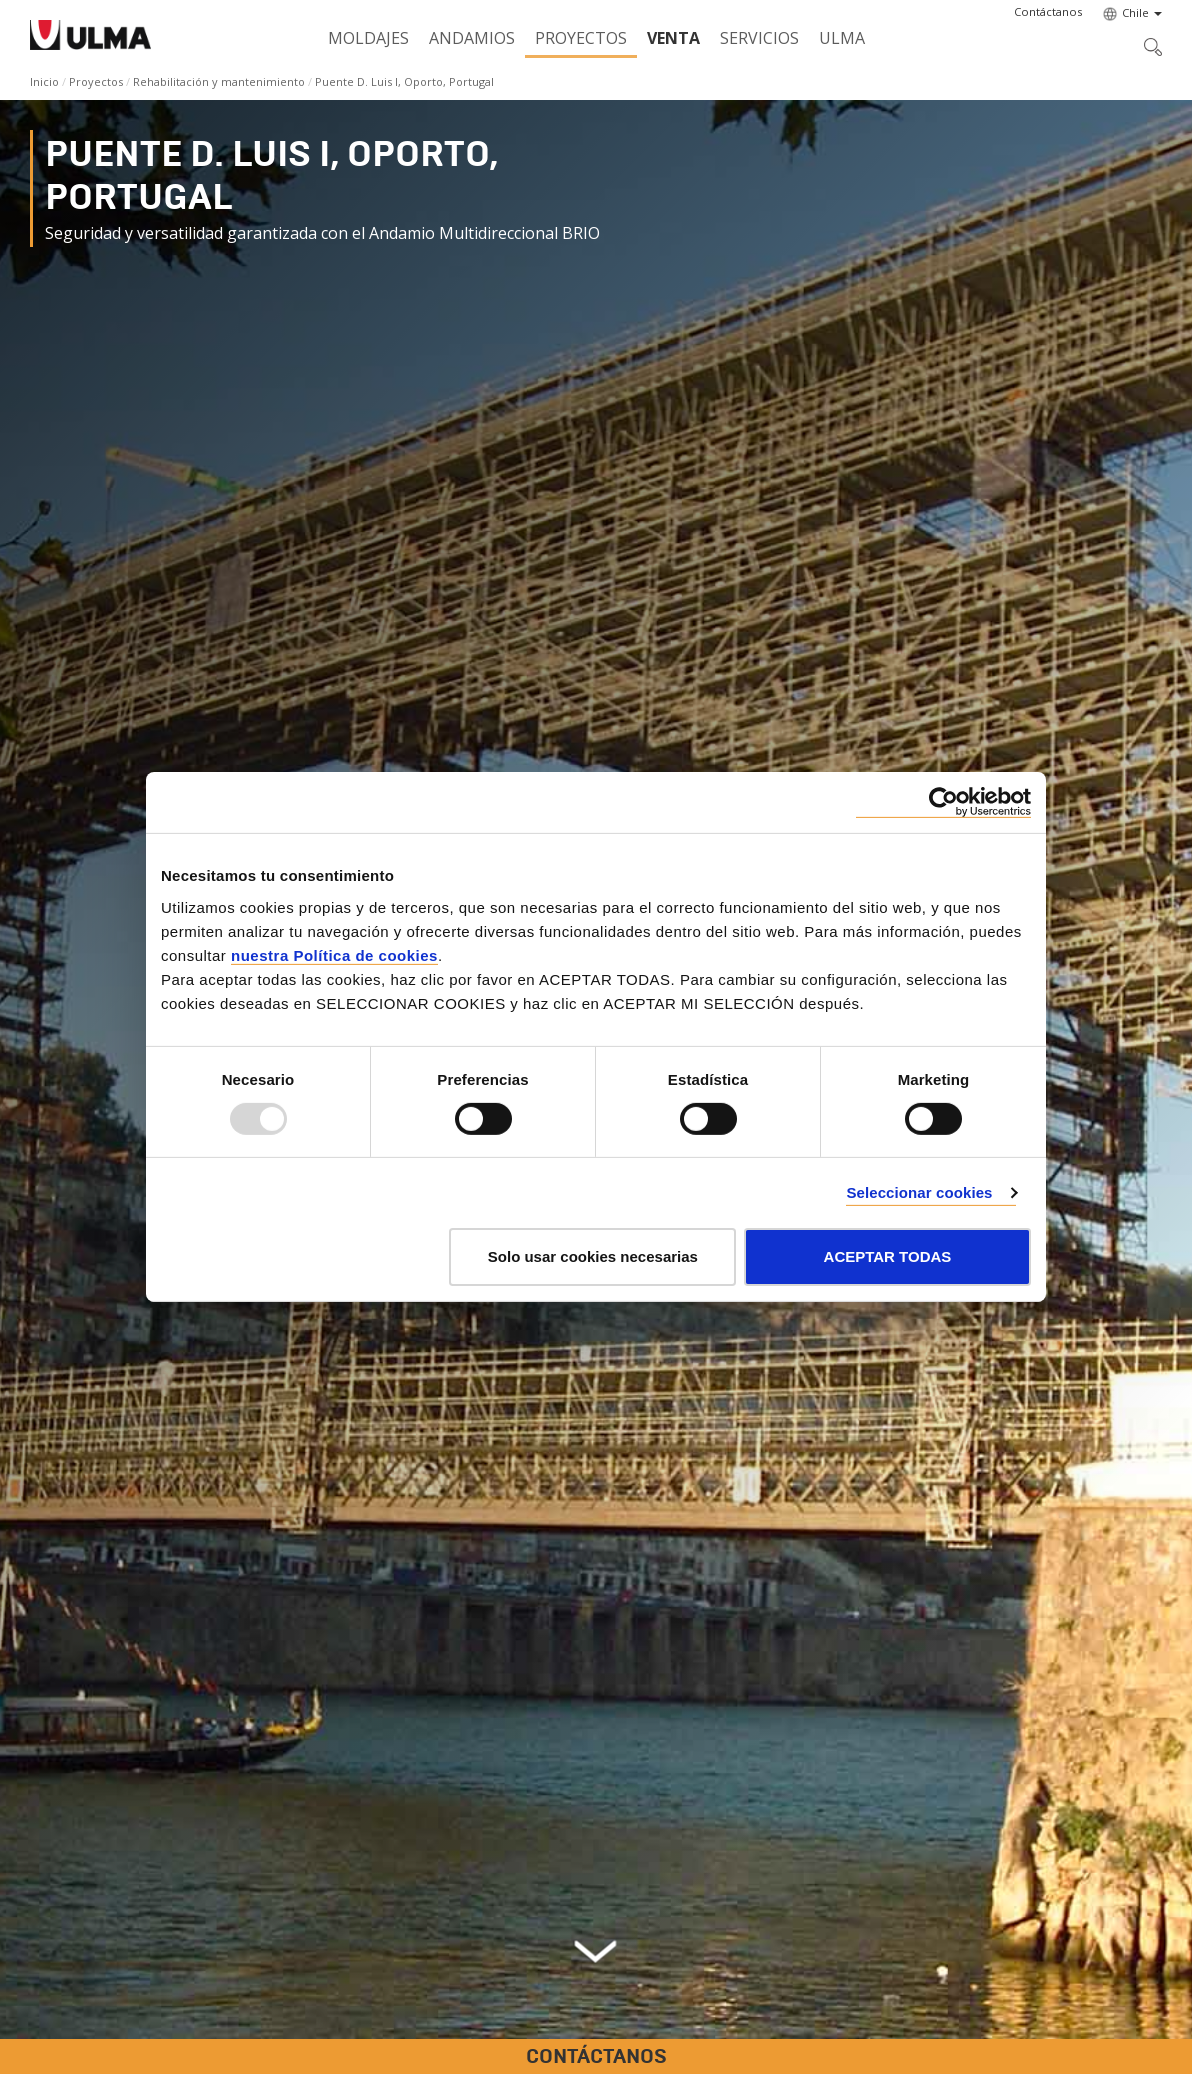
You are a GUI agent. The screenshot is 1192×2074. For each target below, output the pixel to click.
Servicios (759, 38)
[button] (1048, 12)
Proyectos (581, 38)
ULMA (842, 38)
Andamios (472, 38)
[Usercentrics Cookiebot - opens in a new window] (943, 802)
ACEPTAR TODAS (888, 1256)
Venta (673, 38)
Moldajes (368, 38)
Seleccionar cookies (919, 1192)
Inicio (44, 81)
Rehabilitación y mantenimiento (219, 81)
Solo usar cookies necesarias (593, 1256)
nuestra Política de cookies (334, 954)
